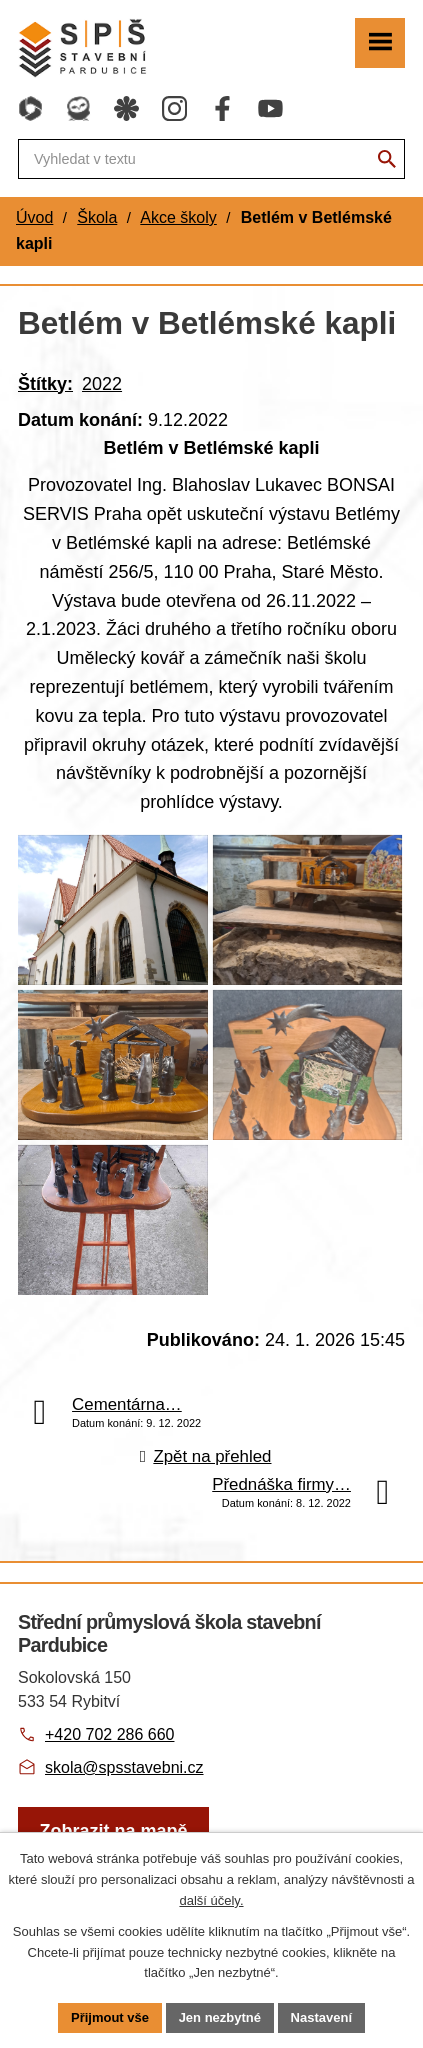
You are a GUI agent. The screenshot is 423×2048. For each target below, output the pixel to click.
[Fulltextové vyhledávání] (211, 159)
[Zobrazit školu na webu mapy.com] (113, 1831)
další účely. (211, 1900)
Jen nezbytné (220, 2017)
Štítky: (45, 384)
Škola (97, 217)
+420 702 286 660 (109, 1734)
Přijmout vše (110, 2017)
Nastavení (321, 2017)
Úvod (34, 217)
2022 (102, 384)
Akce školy (178, 217)
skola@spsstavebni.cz (124, 1767)
